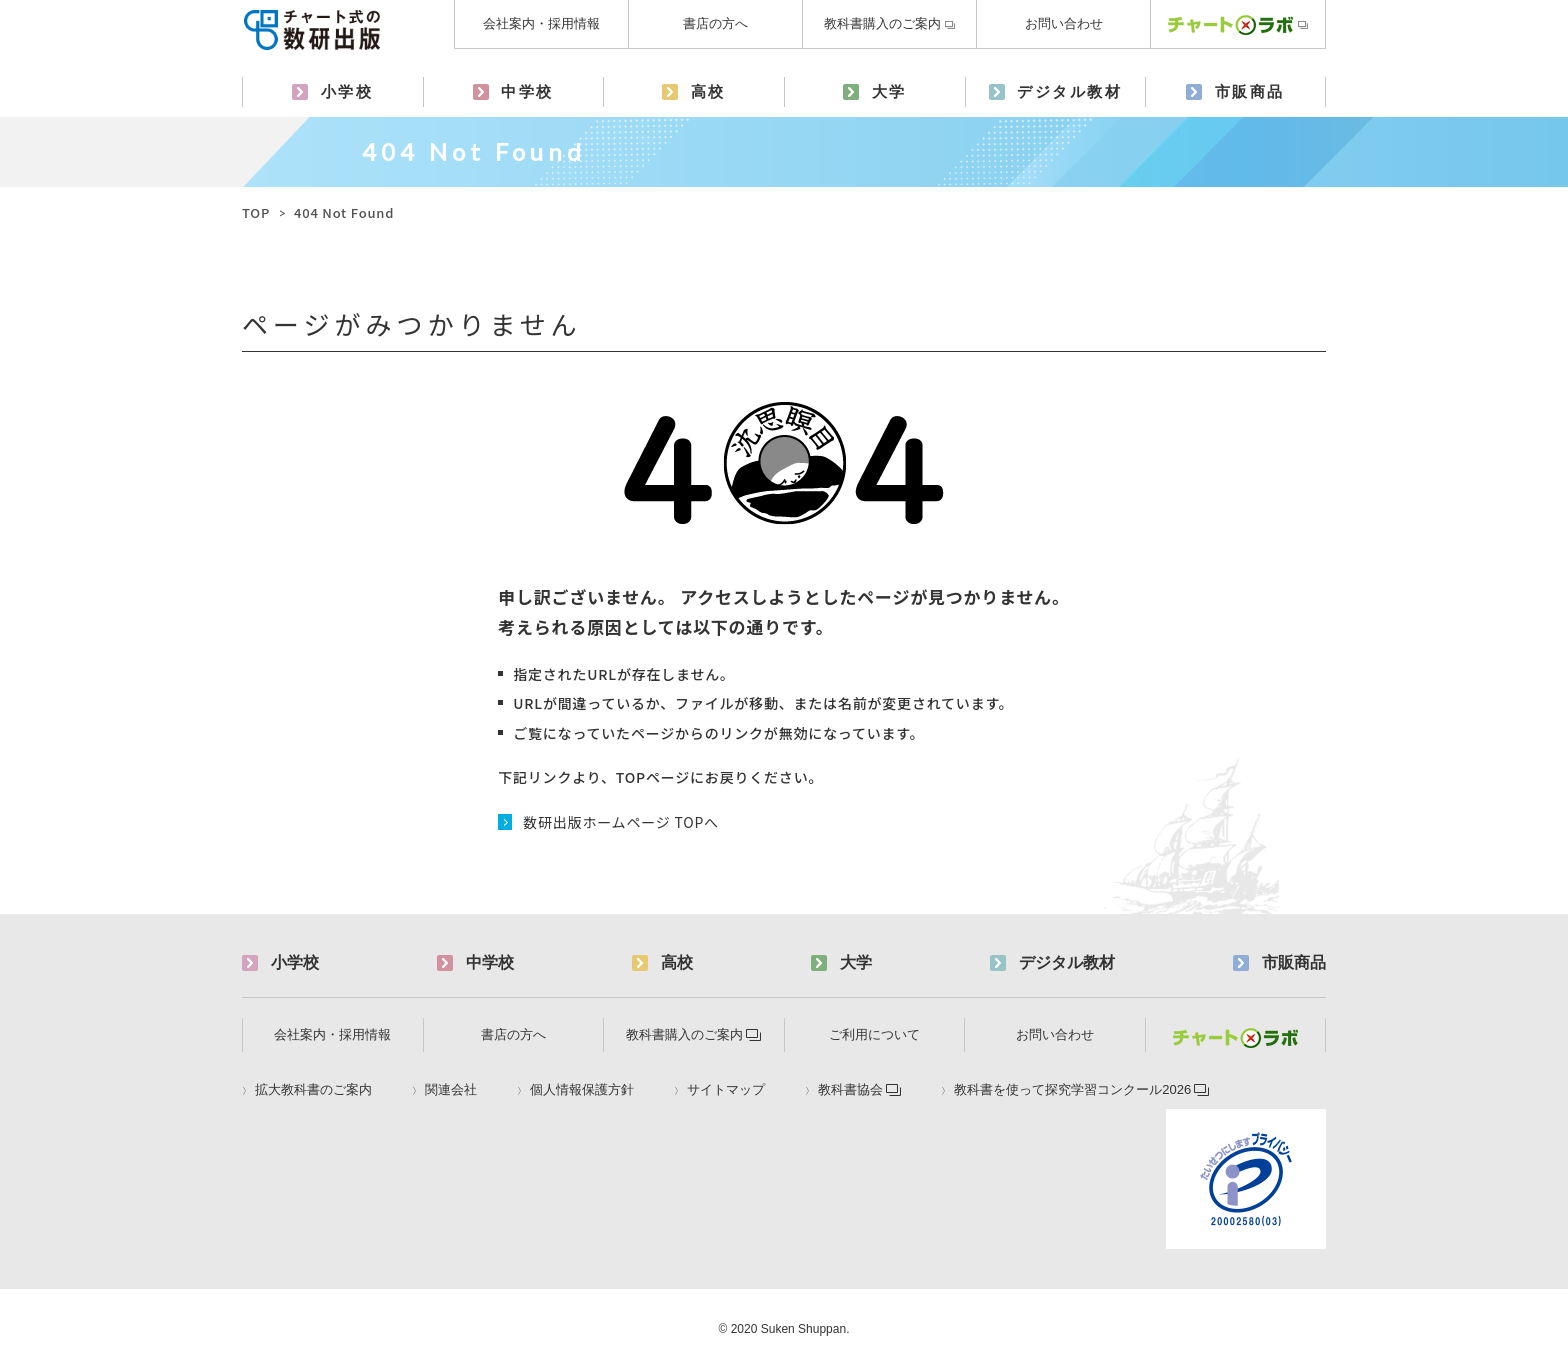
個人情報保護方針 (582, 1090)
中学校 (527, 91)
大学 (889, 91)
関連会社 (451, 1090)
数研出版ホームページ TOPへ (621, 822)
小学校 (347, 91)
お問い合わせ (1064, 23)
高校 (708, 91)
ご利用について (874, 1034)
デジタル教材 (1069, 91)
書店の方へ (715, 23)
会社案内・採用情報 (541, 23)
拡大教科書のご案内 (313, 1090)
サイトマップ (726, 1090)
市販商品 (1250, 91)
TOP (256, 212)
